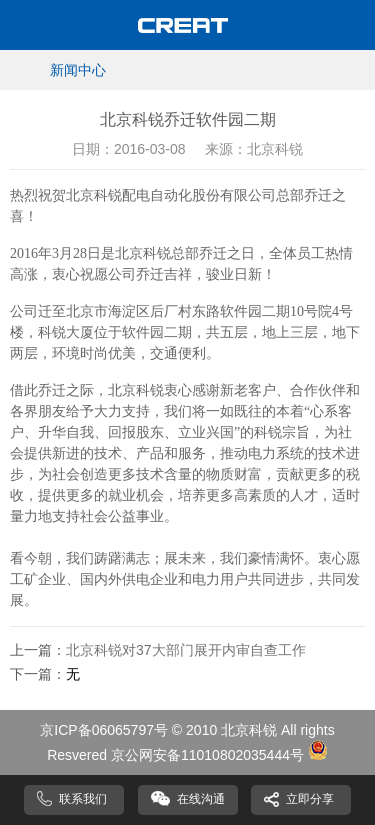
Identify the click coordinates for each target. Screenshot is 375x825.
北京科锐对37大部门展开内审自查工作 (186, 650)
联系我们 (83, 799)
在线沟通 (201, 799)
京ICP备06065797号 (104, 730)
